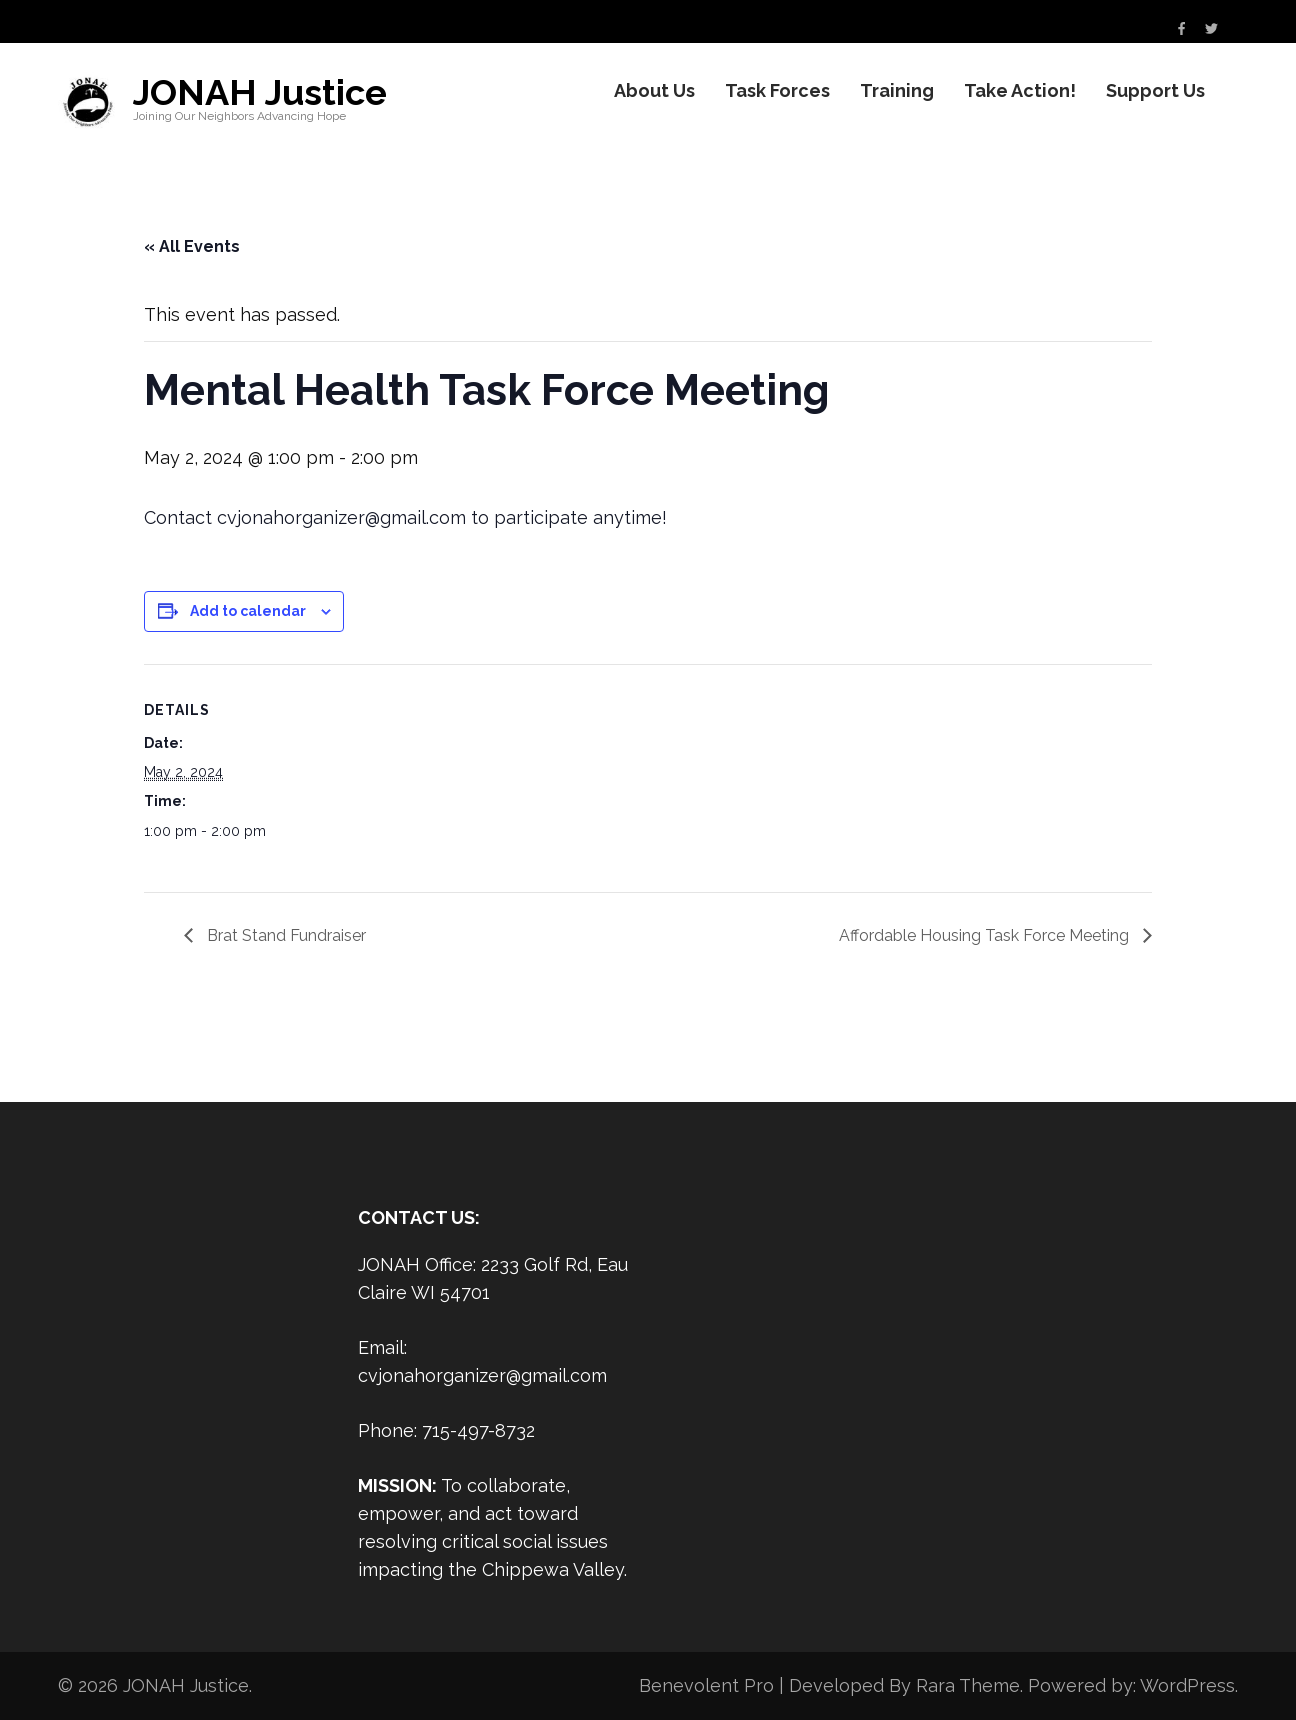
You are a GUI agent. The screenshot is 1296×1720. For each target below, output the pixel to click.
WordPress (1187, 1685)
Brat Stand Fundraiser (284, 935)
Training (897, 90)
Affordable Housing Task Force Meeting (986, 935)
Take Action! (1020, 90)
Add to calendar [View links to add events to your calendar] (248, 611)
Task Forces (777, 90)
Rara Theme (968, 1685)
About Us (654, 90)
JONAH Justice (260, 92)
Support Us (1155, 90)
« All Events (192, 246)
